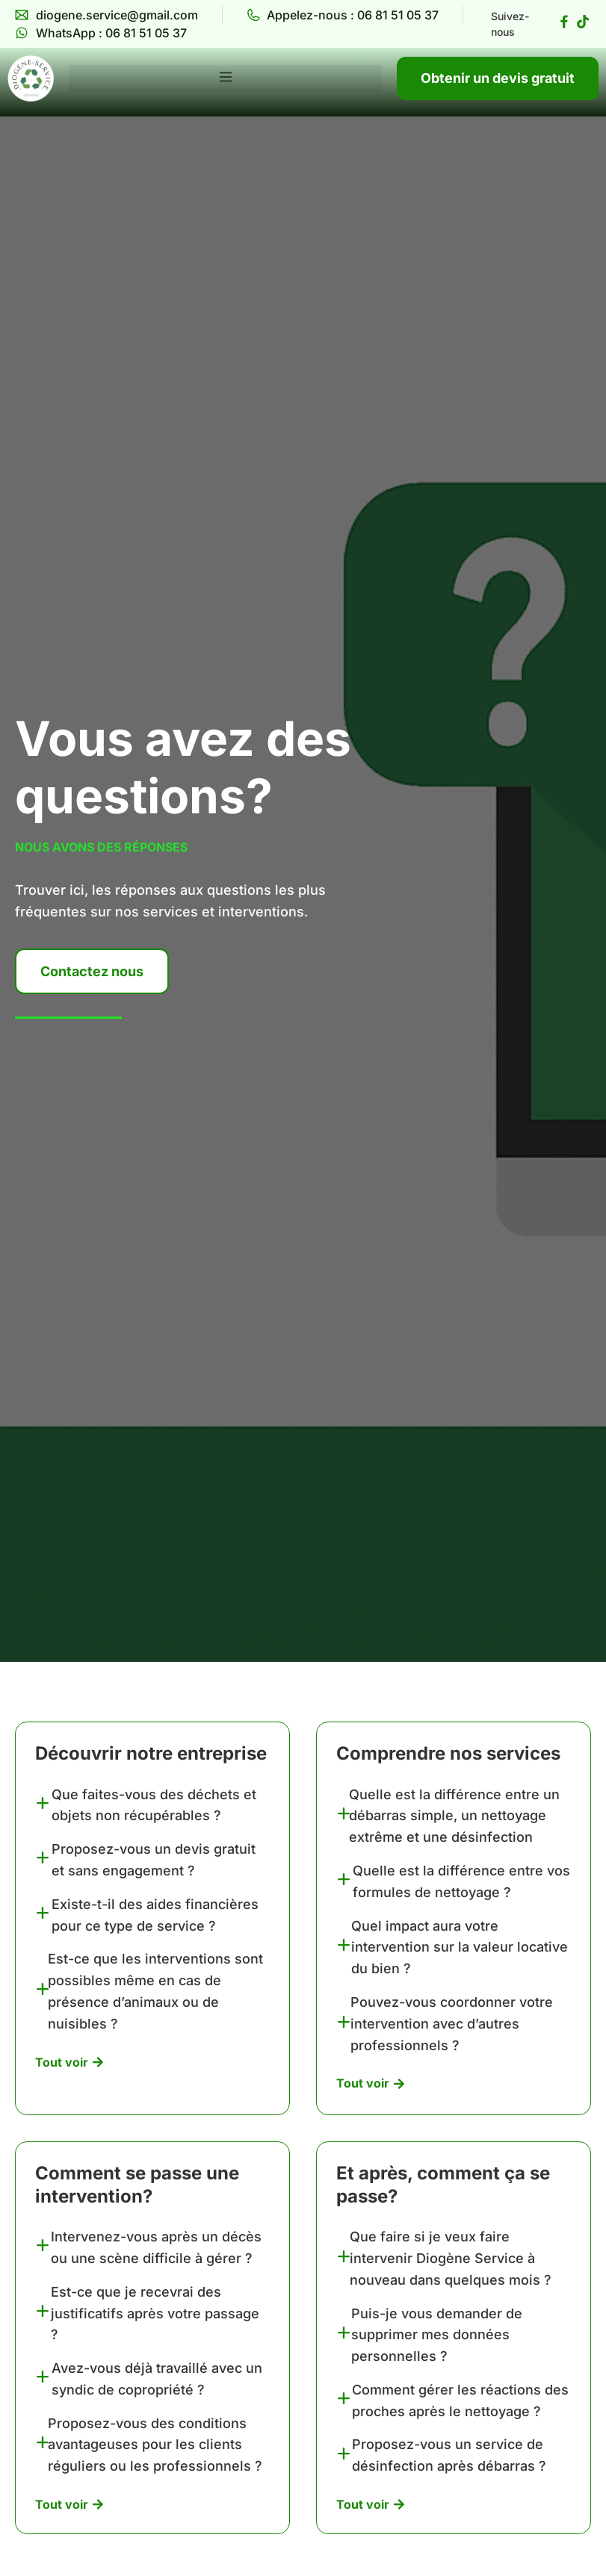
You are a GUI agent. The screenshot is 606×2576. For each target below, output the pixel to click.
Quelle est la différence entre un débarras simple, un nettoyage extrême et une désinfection (454, 1816)
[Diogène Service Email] (106, 15)
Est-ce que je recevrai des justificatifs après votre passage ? (155, 2313)
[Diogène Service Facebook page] (564, 21)
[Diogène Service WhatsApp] (101, 33)
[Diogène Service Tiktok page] (583, 22)
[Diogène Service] (30, 78)
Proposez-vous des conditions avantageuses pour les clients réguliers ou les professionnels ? (155, 2444)
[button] (225, 79)
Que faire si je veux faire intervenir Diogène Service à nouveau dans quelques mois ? (450, 2258)
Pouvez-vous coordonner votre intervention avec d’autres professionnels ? (451, 2023)
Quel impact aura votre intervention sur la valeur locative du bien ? (459, 1947)
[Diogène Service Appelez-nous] (343, 15)
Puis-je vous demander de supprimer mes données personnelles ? (436, 2335)
